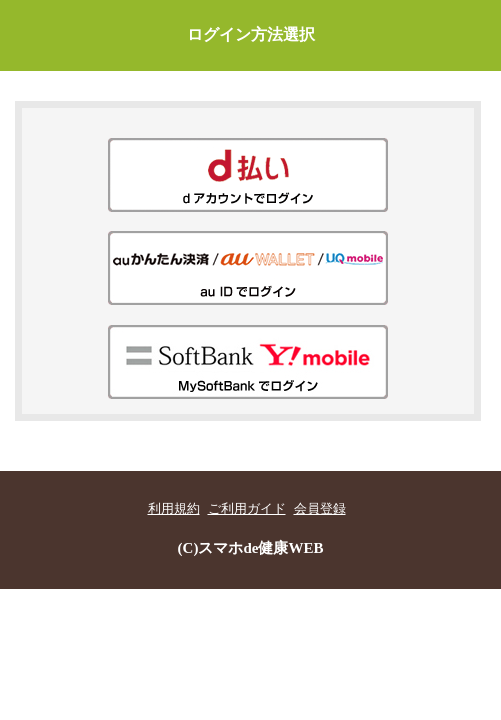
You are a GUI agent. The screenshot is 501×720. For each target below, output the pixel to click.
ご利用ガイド (247, 509)
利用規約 (174, 509)
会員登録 (320, 509)
